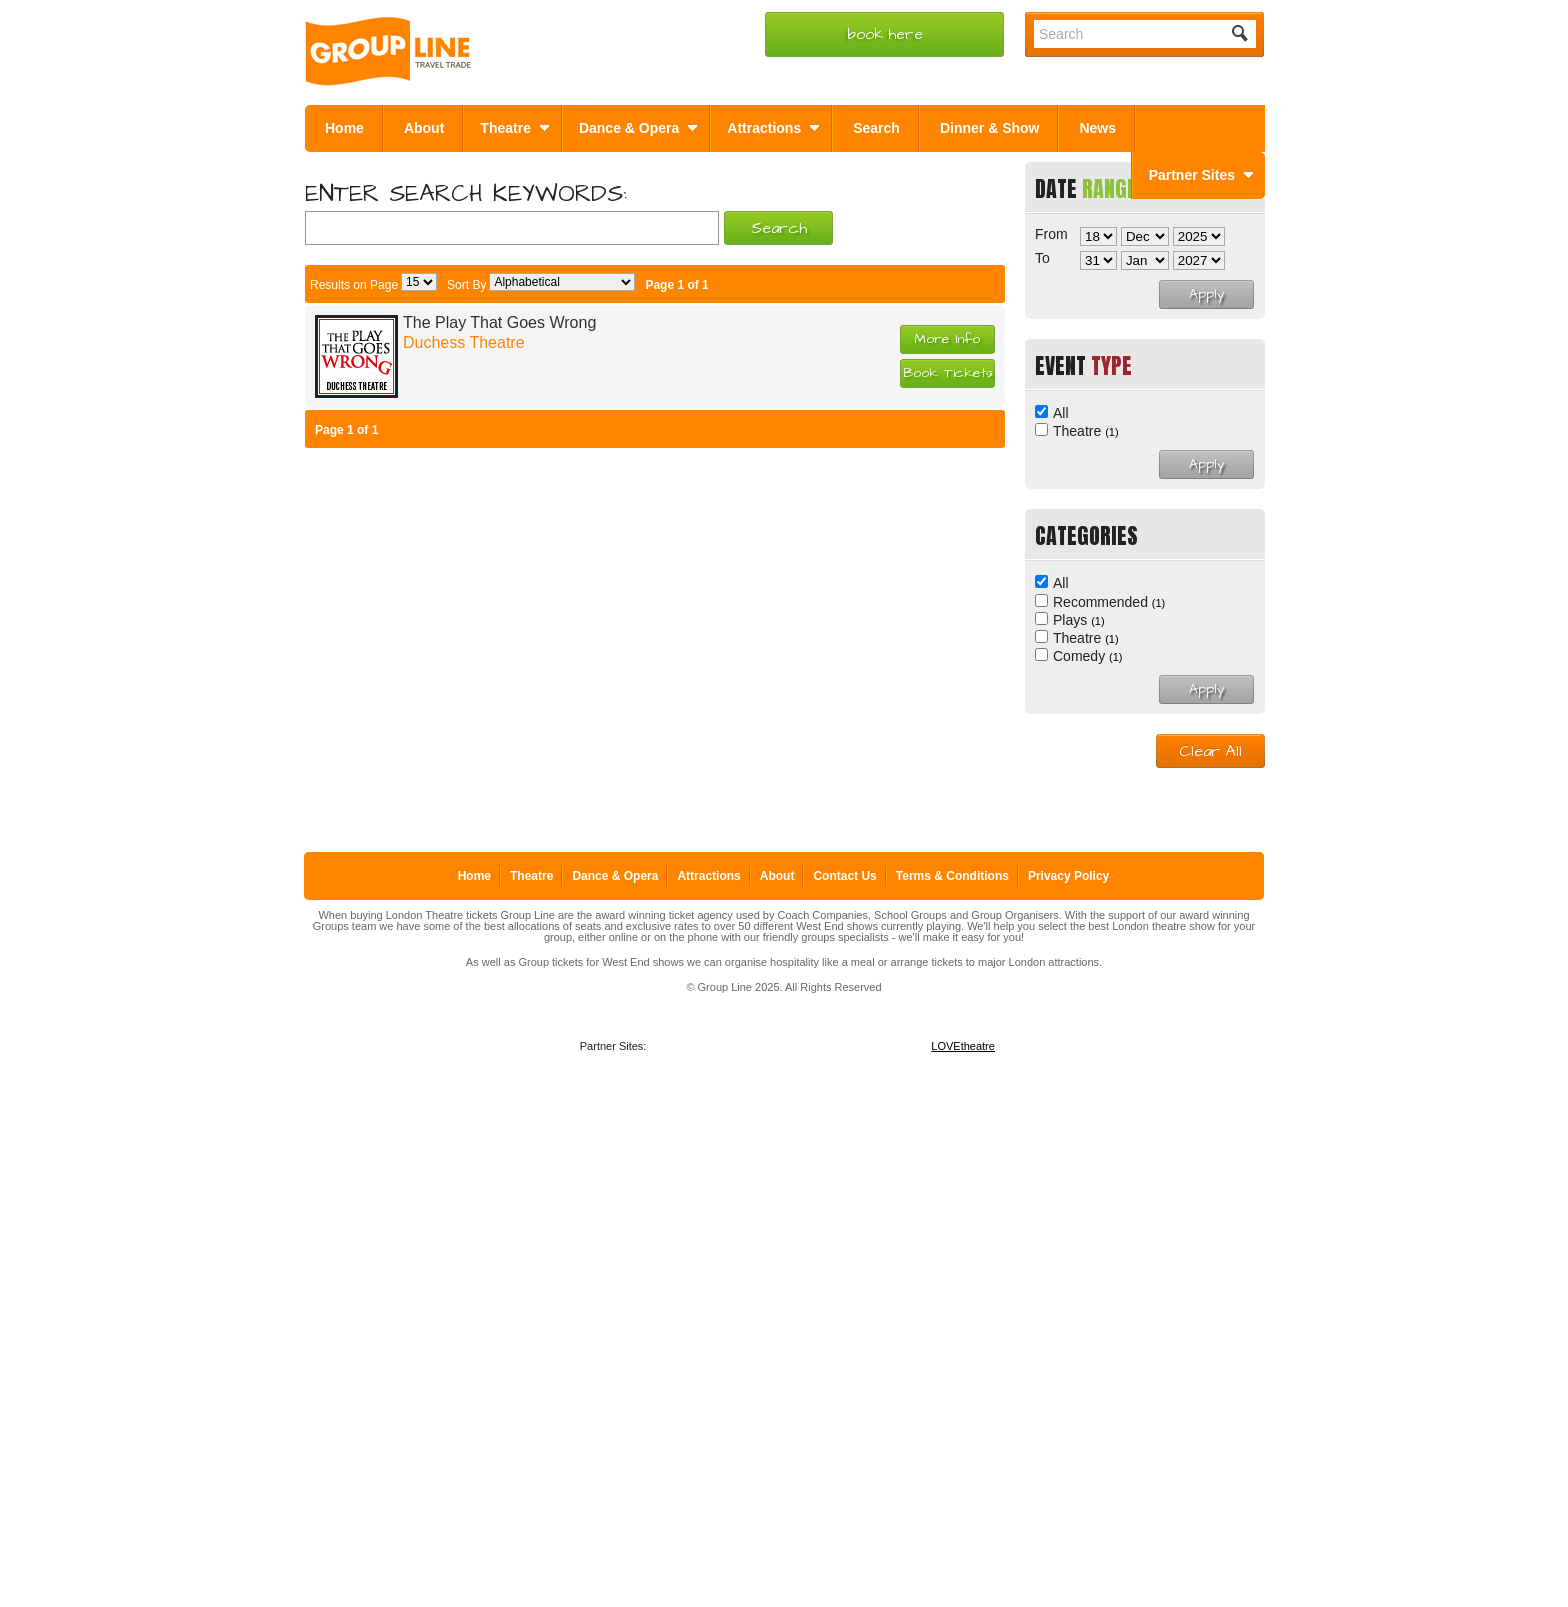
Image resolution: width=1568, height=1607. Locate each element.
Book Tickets (948, 373)
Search (876, 128)
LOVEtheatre (963, 1046)
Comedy (1087, 656)
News (1097, 128)
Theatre (1086, 431)
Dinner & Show (990, 128)
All (1061, 413)
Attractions (708, 876)
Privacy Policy (1068, 876)
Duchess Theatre (464, 342)
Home (344, 128)
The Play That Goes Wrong (499, 322)
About (424, 128)
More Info (947, 339)
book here (885, 34)
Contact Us (844, 876)
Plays (1079, 620)
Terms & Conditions (952, 876)
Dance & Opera (615, 876)
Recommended (1109, 602)
